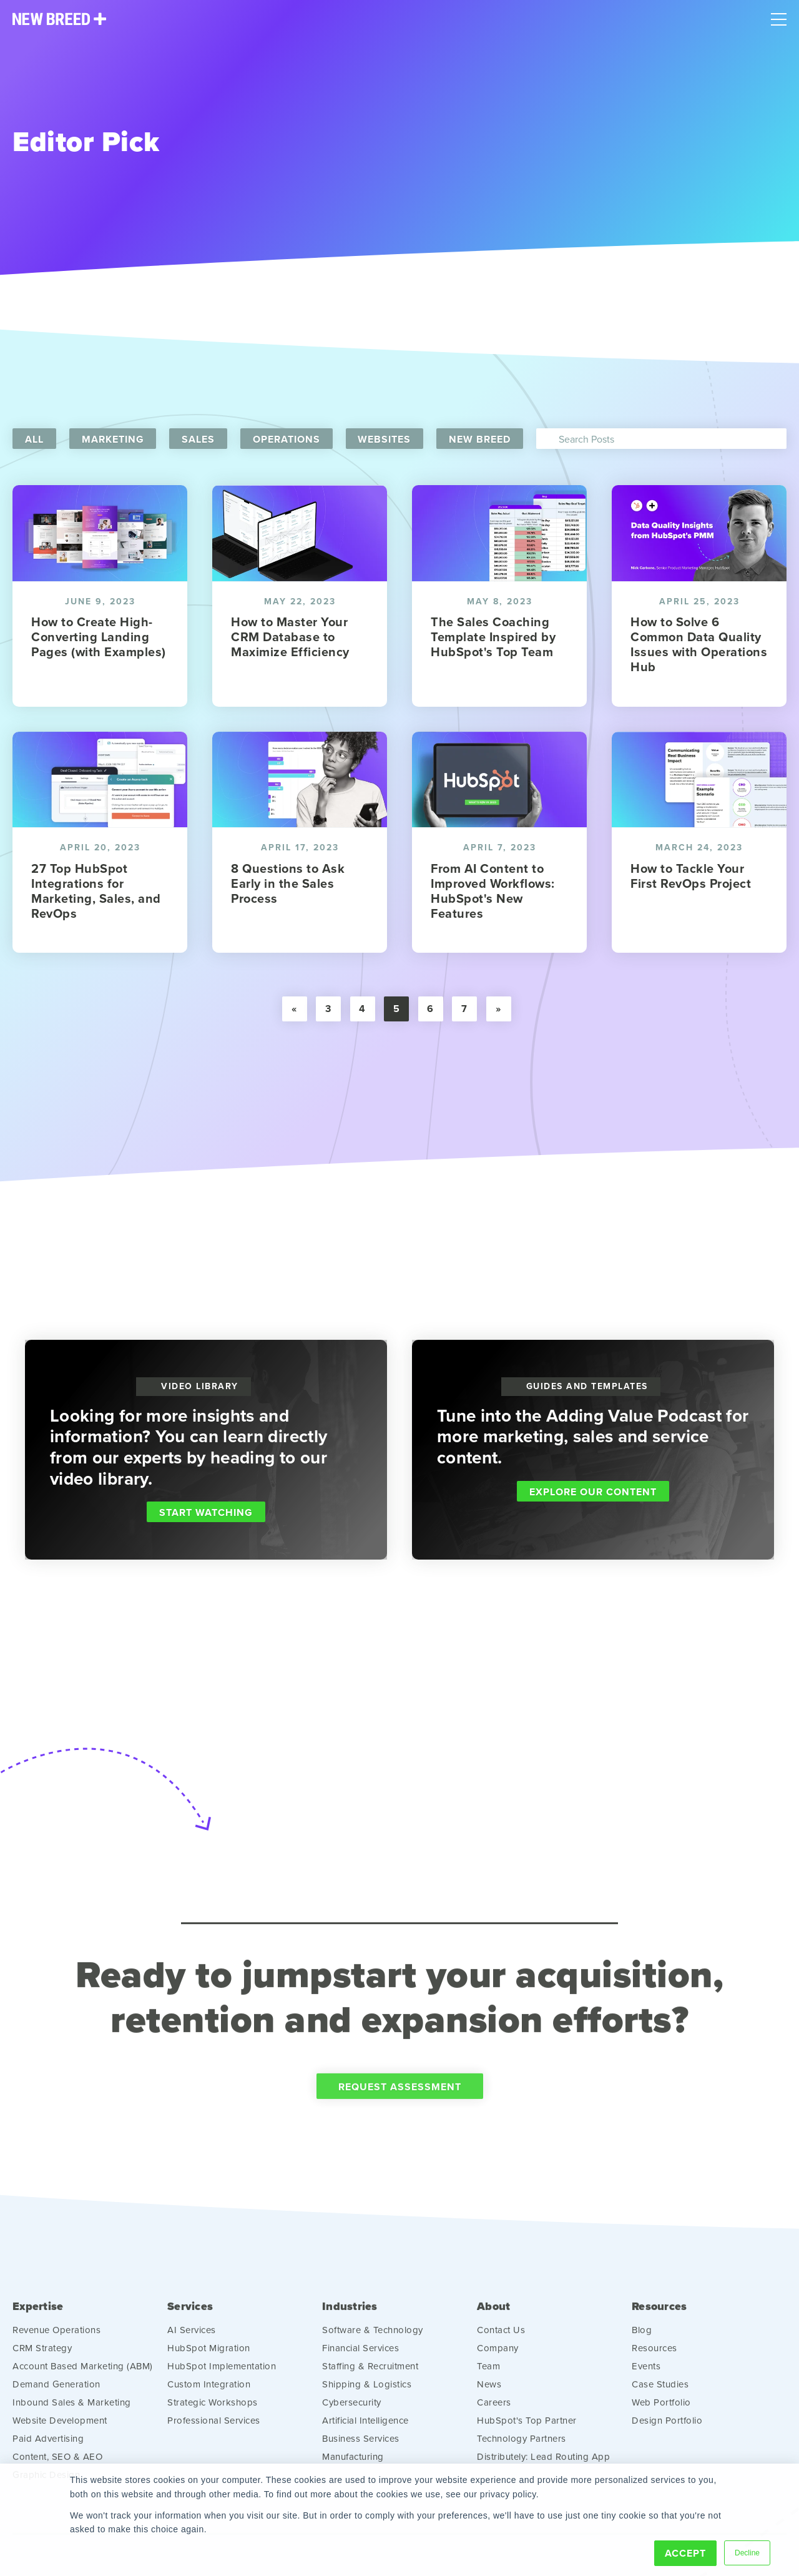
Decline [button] (747, 2553)
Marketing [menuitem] (113, 439)
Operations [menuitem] (287, 439)
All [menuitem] (34, 439)
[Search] (662, 438)
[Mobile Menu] (779, 16)
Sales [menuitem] (198, 439)
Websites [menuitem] (385, 439)
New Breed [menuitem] (481, 439)
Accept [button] (685, 2553)
